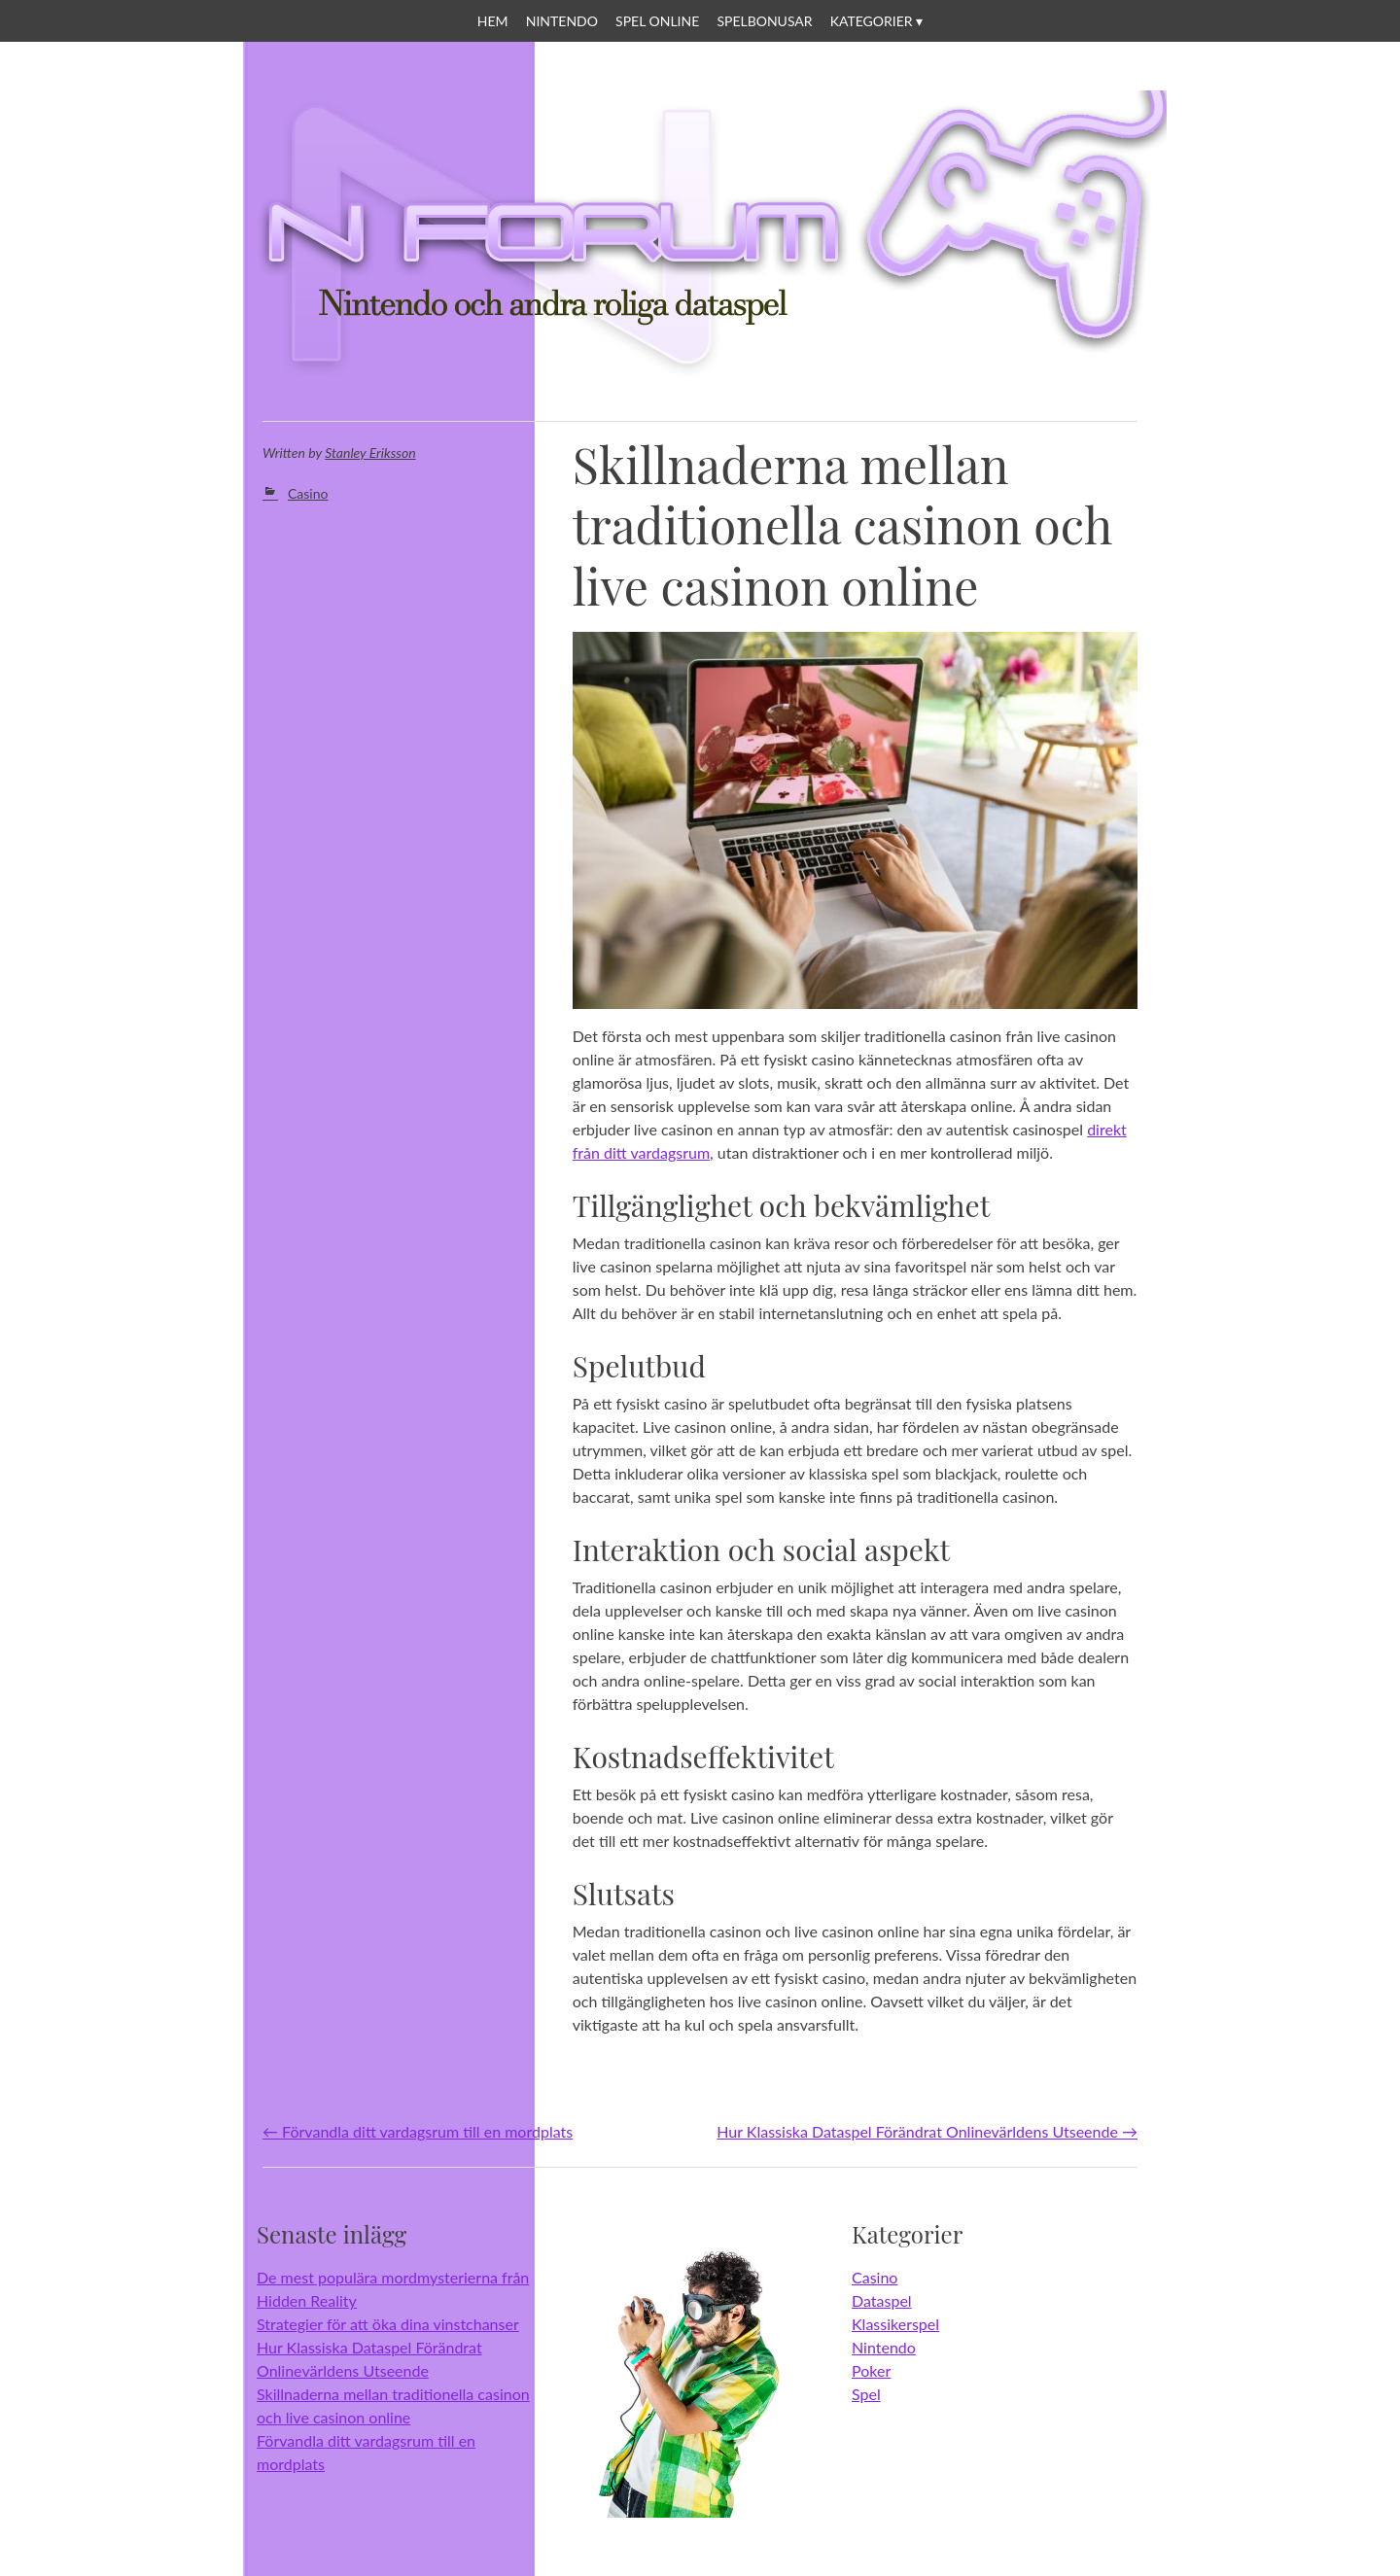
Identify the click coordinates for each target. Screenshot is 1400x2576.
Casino (308, 493)
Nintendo (562, 21)
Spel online (657, 21)
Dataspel (882, 2300)
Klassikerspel (895, 2324)
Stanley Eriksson (370, 452)
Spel (866, 2394)
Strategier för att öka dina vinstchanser (388, 2324)
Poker (871, 2370)
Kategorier (871, 21)
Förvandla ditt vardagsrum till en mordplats (417, 2131)
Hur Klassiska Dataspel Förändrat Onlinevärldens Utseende (927, 2131)
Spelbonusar (764, 21)
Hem (492, 21)
